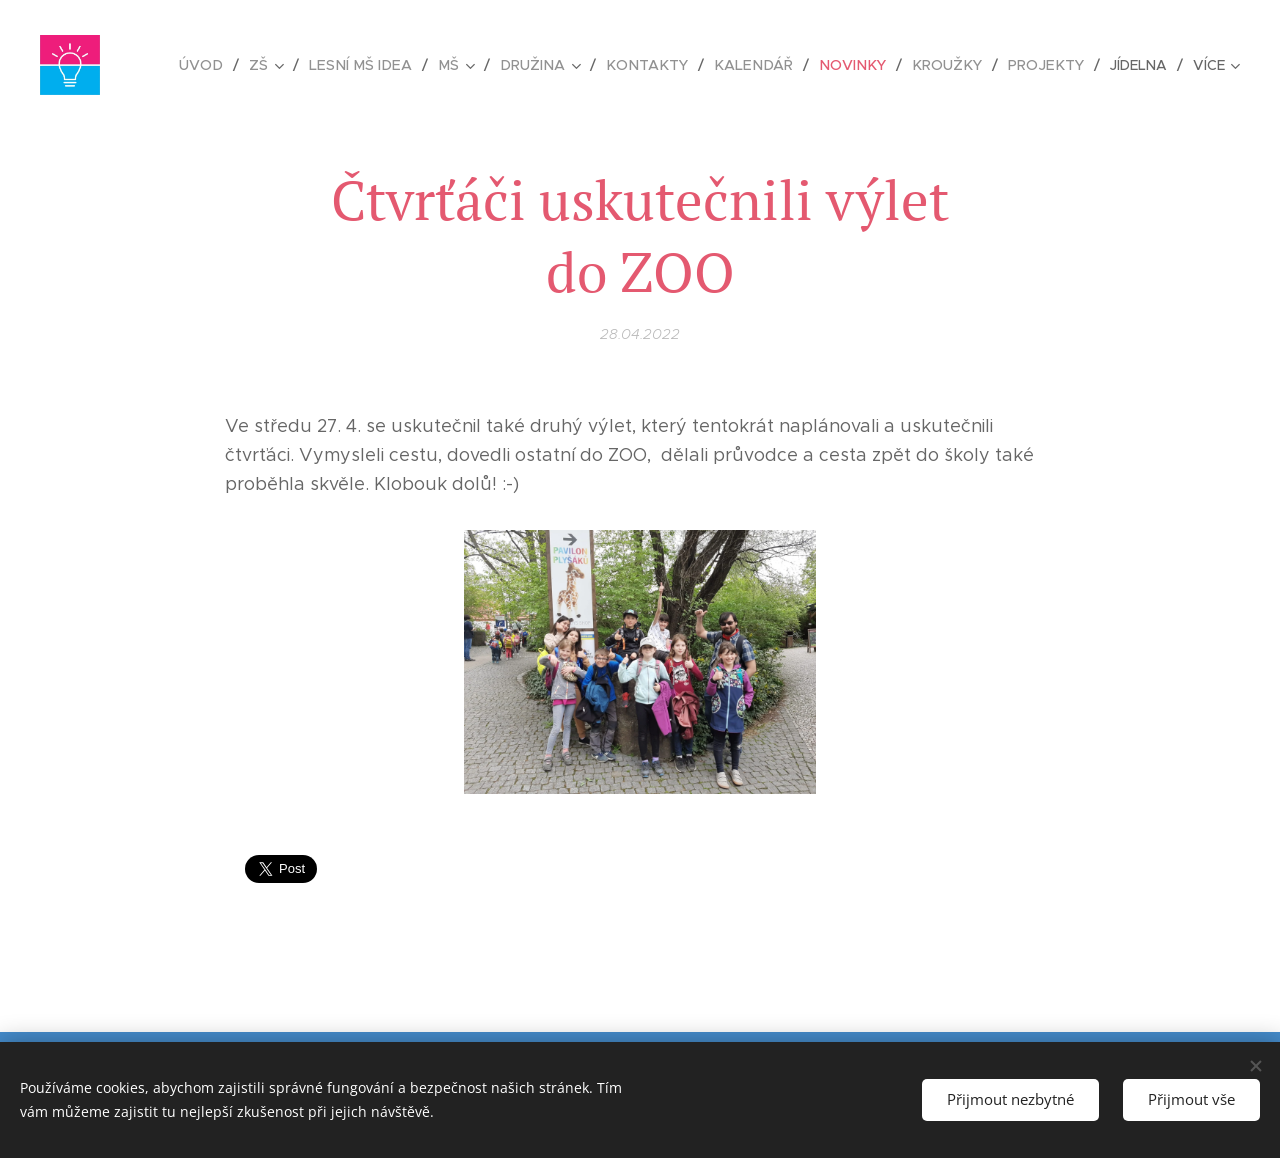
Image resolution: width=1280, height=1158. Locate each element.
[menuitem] (230, 65)
